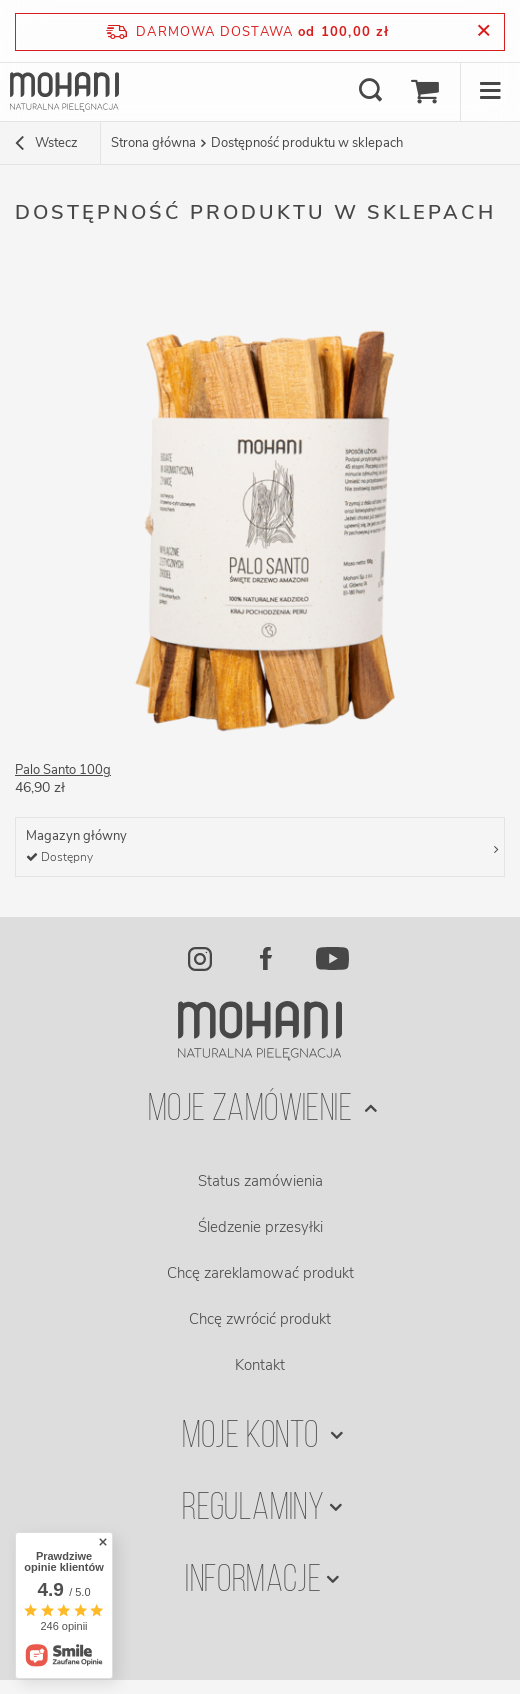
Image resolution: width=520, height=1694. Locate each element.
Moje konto (253, 1437)
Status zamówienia (260, 1181)
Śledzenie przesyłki (260, 1227)
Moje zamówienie (253, 1110)
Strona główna (153, 143)
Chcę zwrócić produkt (260, 1319)
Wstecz (46, 145)
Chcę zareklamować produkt (260, 1273)
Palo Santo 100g (63, 770)
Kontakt (260, 1365)
